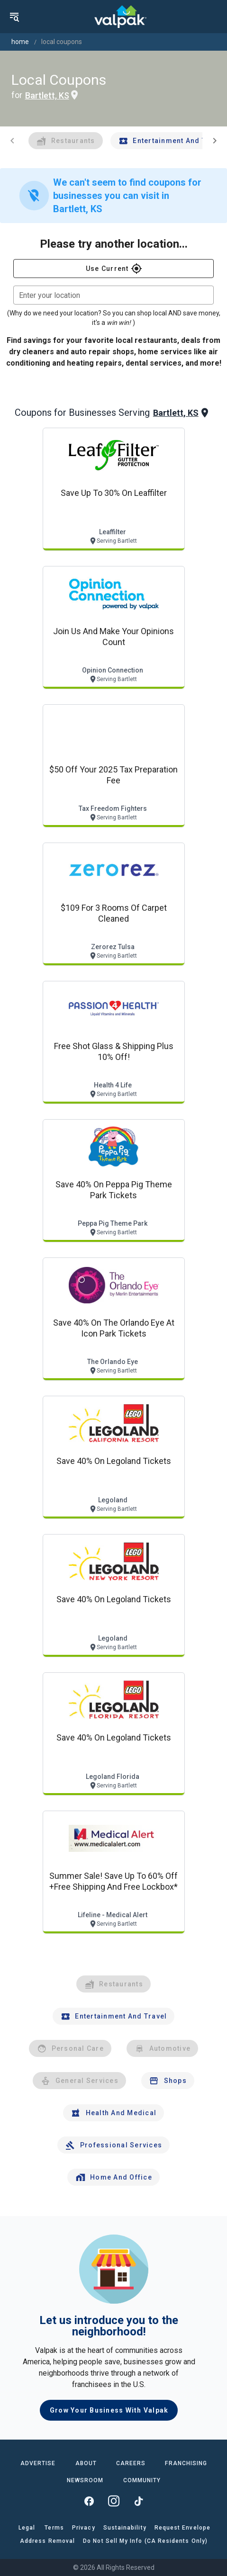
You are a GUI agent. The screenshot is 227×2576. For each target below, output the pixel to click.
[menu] (14, 16)
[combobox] (113, 295)
